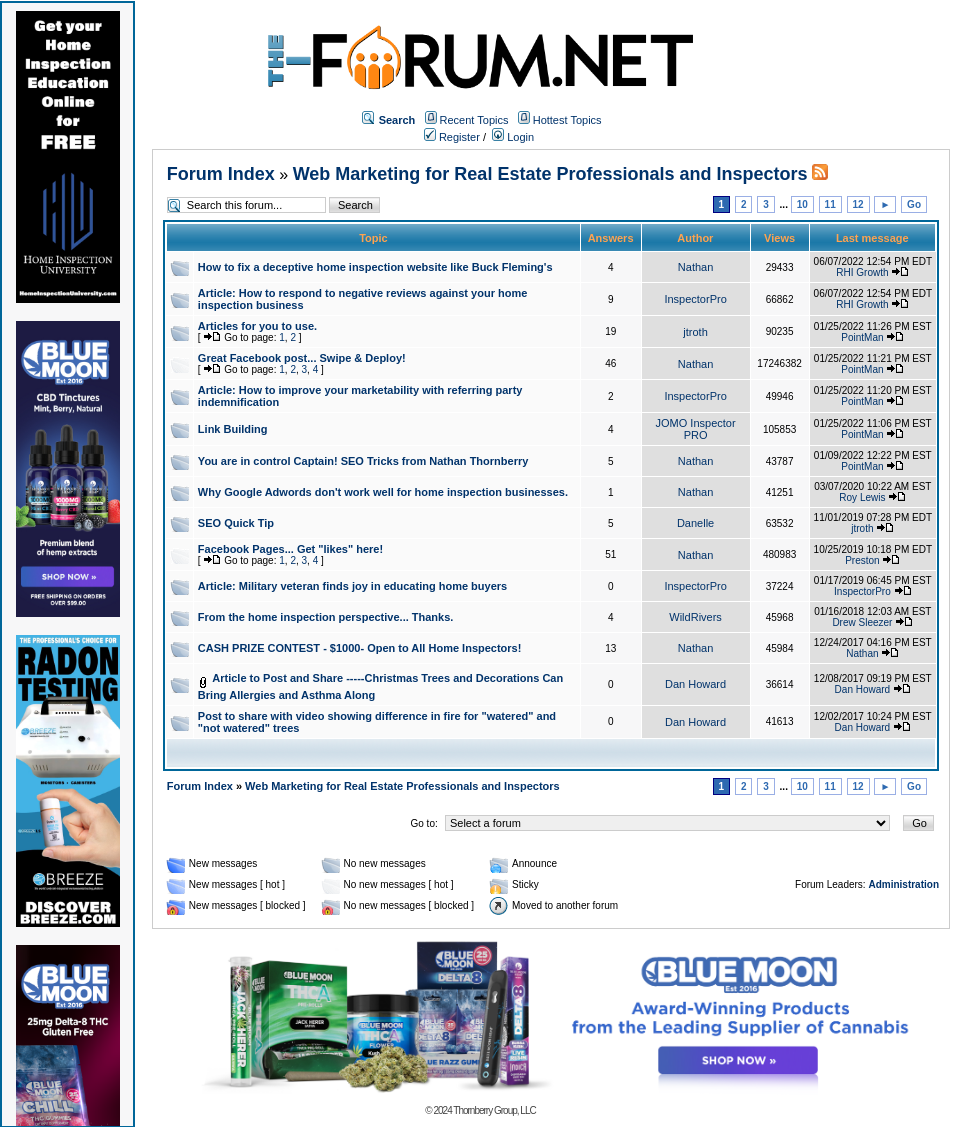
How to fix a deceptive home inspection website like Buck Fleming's (375, 267)
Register (452, 137)
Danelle (695, 523)
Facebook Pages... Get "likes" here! (290, 549)
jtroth (695, 332)
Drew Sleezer (862, 622)
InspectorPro (695, 299)
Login (513, 137)
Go (914, 204)
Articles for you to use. (257, 326)
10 (802, 204)
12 (858, 204)
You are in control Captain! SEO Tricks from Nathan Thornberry (363, 461)
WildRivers (695, 617)
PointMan (862, 337)
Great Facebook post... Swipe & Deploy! (302, 358)
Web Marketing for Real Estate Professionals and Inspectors (550, 174)
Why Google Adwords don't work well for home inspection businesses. (383, 492)
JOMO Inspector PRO (696, 429)
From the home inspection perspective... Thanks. (326, 617)
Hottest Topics (567, 120)
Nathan (695, 267)
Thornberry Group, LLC (494, 1110)
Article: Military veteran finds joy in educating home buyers (352, 586)
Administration (903, 884)
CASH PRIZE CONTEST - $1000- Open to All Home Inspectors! (360, 648)
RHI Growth (862, 272)
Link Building (233, 429)
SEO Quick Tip (236, 523)
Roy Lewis (862, 497)
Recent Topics (474, 120)
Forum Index (221, 174)
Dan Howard (695, 684)
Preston (862, 560)
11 (830, 204)
